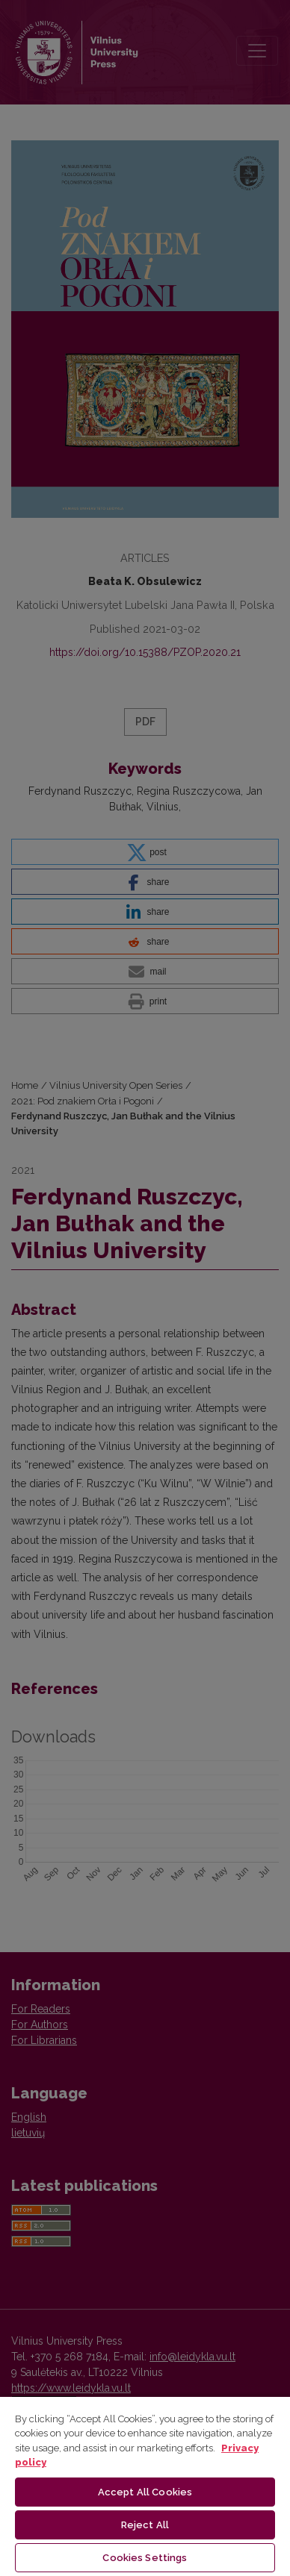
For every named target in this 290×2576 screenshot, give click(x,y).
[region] (145, 2485)
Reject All (145, 2524)
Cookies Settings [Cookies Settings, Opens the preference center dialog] (144, 2557)
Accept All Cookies (145, 2492)
